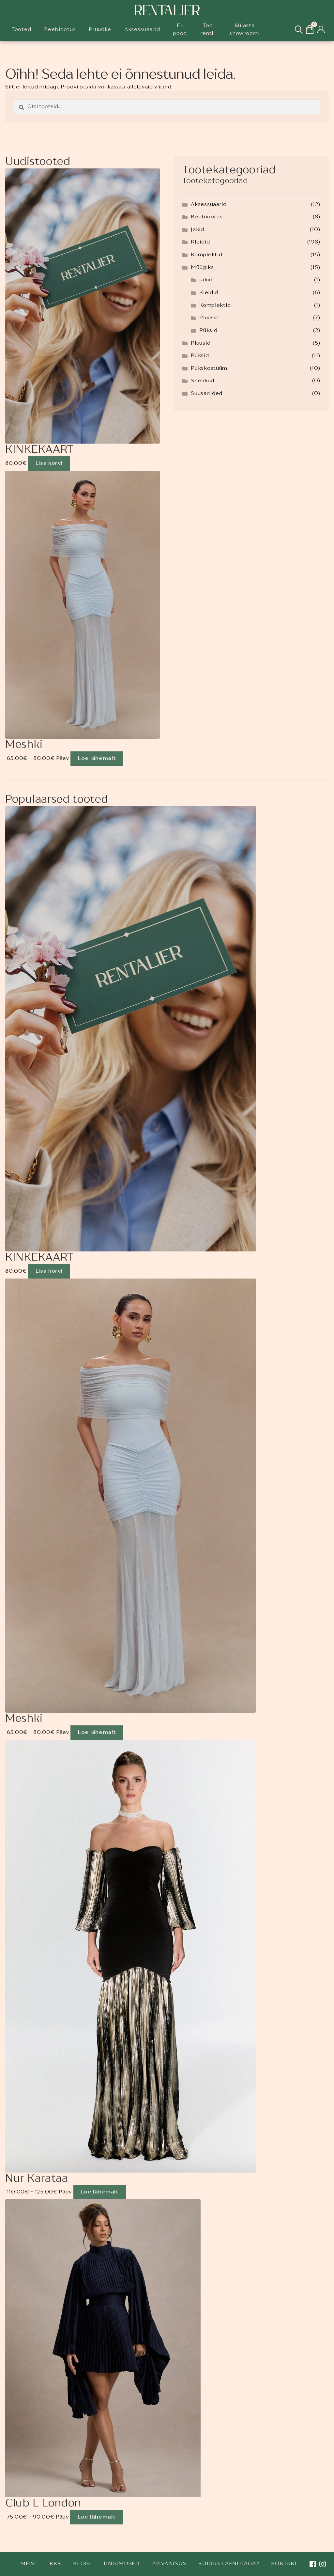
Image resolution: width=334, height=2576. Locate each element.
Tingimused (121, 2564)
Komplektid (206, 255)
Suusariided (206, 393)
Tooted (21, 29)
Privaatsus (168, 2564)
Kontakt (284, 2564)
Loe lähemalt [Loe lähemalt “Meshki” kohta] (97, 758)
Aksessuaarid (142, 29)
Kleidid (200, 242)
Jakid (197, 229)
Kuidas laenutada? (228, 2564)
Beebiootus (60, 29)
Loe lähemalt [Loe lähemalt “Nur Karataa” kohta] (99, 2192)
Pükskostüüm (209, 368)
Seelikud (202, 381)
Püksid (208, 330)
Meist (29, 2564)
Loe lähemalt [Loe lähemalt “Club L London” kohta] (96, 2517)
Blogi (82, 2564)
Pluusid (209, 318)
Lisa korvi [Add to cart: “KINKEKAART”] (49, 463)
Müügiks (202, 267)
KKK (55, 2564)
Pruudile (100, 29)
